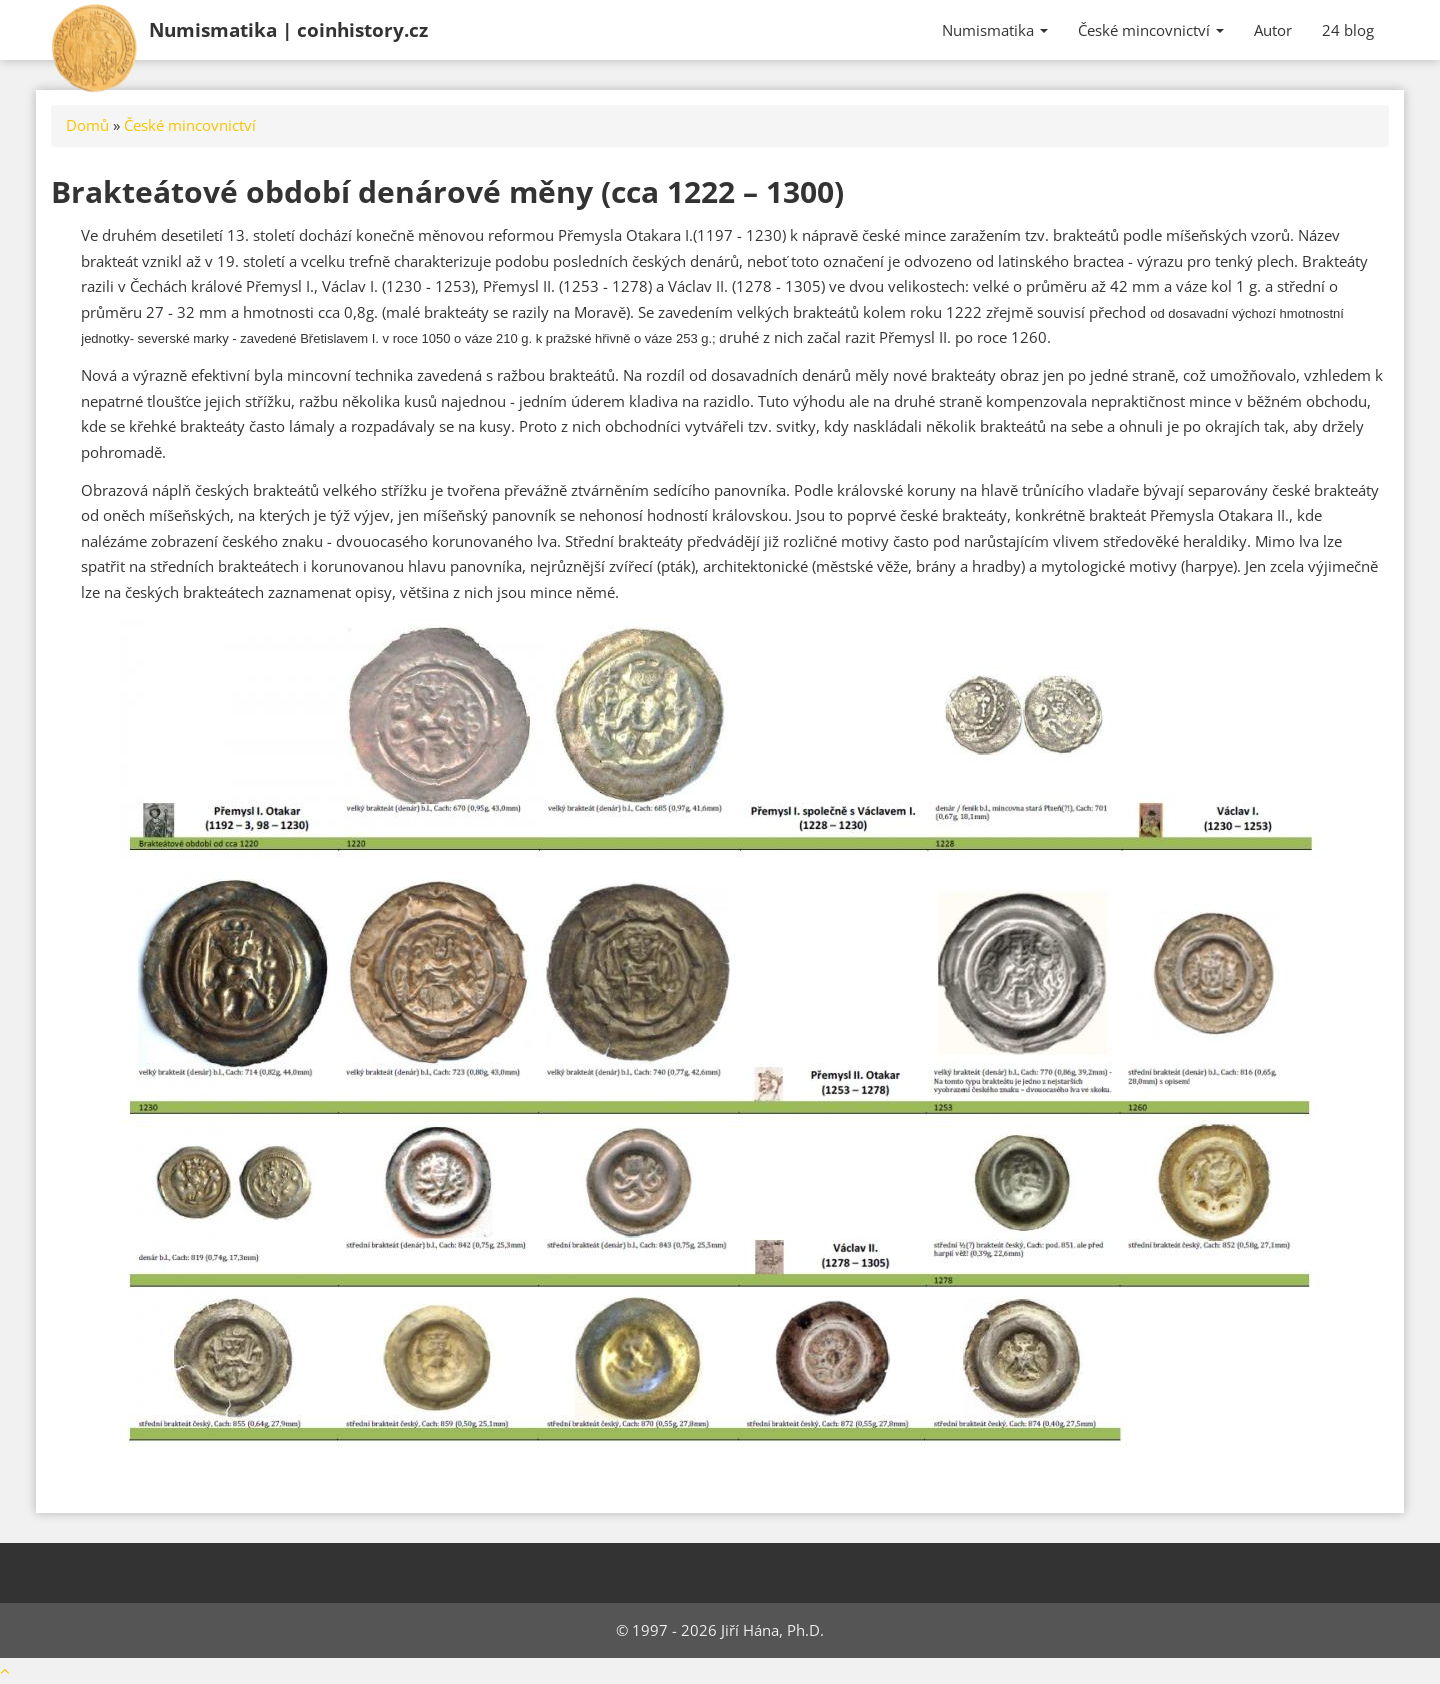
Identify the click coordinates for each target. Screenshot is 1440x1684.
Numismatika (288, 30)
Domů (87, 125)
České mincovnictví (1151, 30)
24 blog (1348, 30)
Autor (1273, 30)
